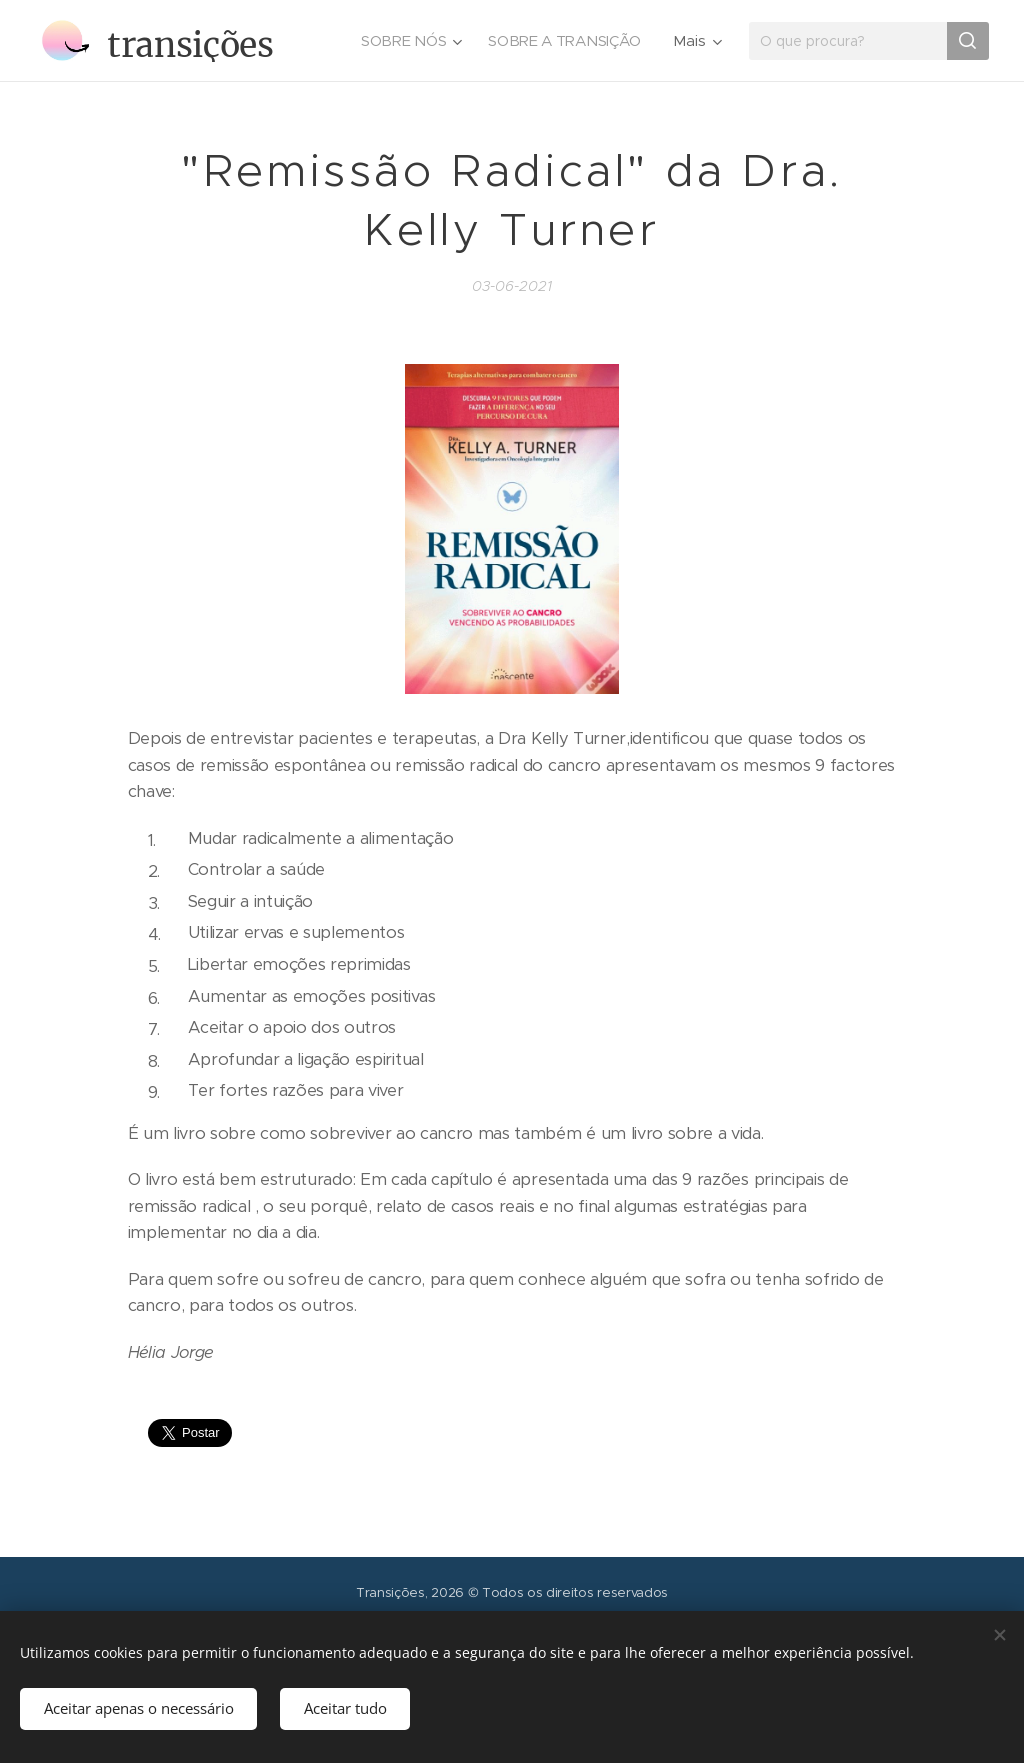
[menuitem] (407, 41)
